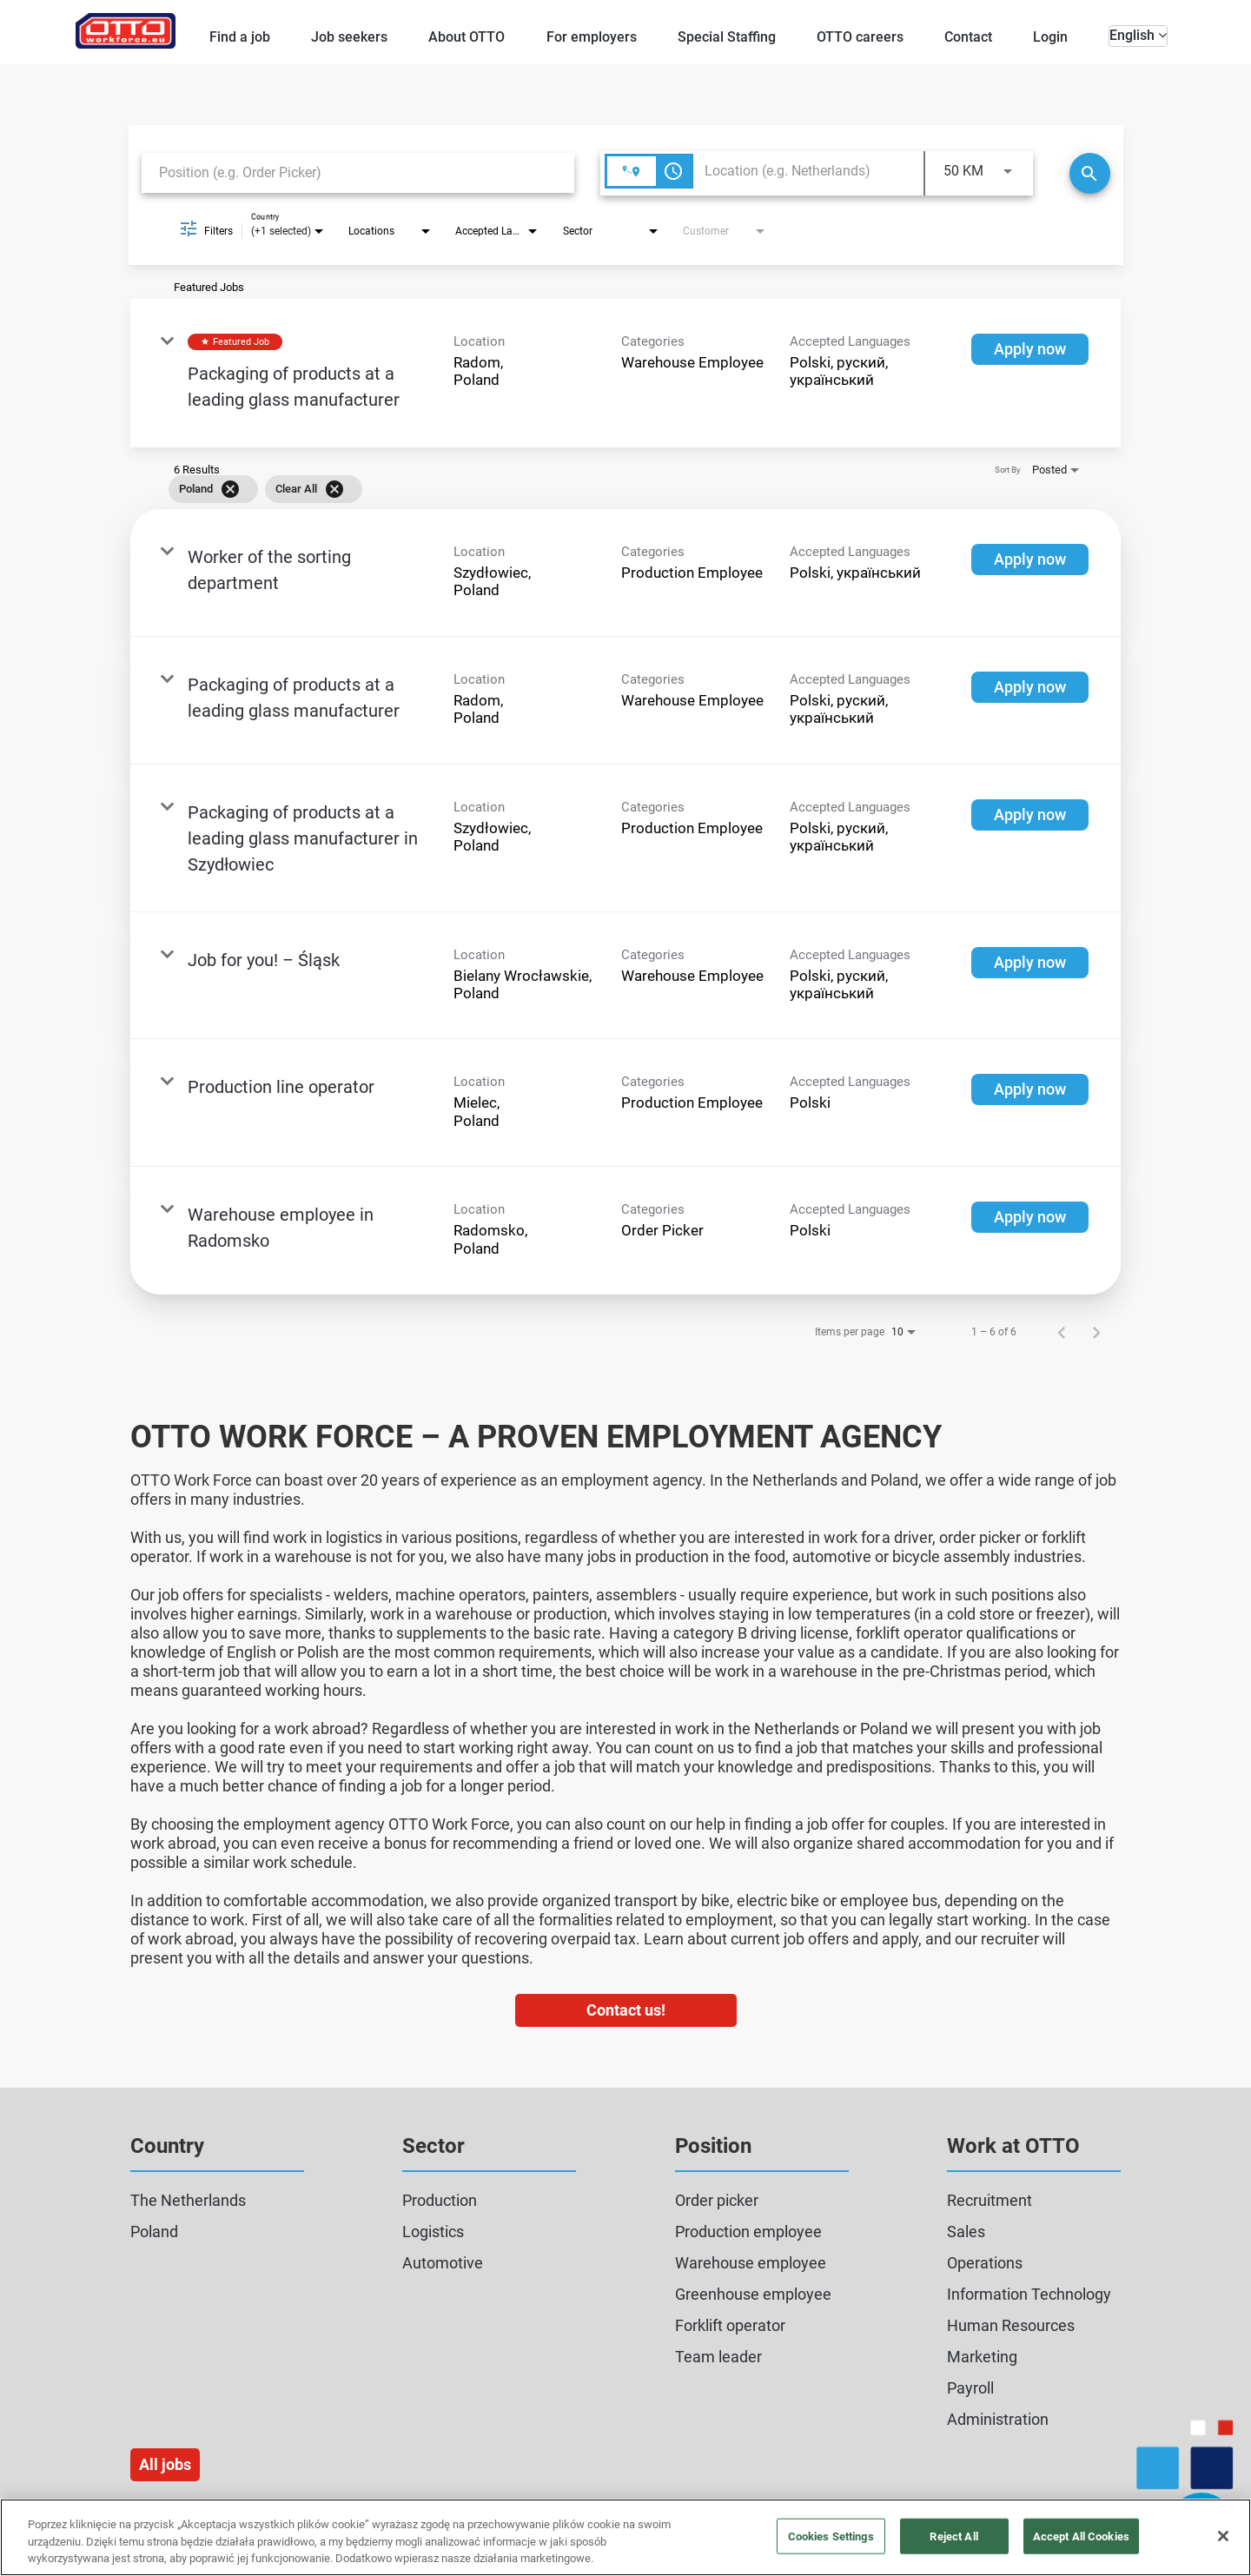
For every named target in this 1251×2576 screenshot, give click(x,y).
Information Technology (1029, 2294)
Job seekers (349, 37)
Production (439, 2200)
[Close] (1223, 2536)
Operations (985, 2263)
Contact (968, 37)
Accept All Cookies (1081, 2535)
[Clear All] (334, 489)
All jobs (165, 2464)
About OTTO (466, 37)
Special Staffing (727, 37)
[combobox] (358, 172)
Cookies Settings (831, 2535)
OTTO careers (860, 37)
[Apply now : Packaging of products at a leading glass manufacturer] (1030, 349)
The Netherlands (188, 2200)
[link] (625, 373)
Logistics (433, 2231)
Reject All (953, 2535)
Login (1050, 37)
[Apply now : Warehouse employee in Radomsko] (1030, 1217)
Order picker (716, 2200)
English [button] (1138, 35)
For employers (591, 37)
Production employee (748, 2231)
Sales (966, 2231)
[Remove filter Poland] (230, 489)
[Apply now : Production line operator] (1030, 1089)
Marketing (982, 2357)
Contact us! (625, 2010)
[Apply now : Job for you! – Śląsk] (1030, 962)
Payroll (970, 2388)
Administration (998, 2419)
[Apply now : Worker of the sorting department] (1030, 559)
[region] (625, 2537)
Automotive (442, 2263)
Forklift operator (730, 2325)
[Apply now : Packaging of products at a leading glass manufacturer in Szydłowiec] (1030, 815)
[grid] (600, 489)
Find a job (239, 37)
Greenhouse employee (753, 2294)
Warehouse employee (750, 2263)
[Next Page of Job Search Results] (1096, 1331)
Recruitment (989, 2200)
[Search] (1089, 173)
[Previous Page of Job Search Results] (1061, 1331)
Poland (154, 2231)
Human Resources (1011, 2325)
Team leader (718, 2357)
